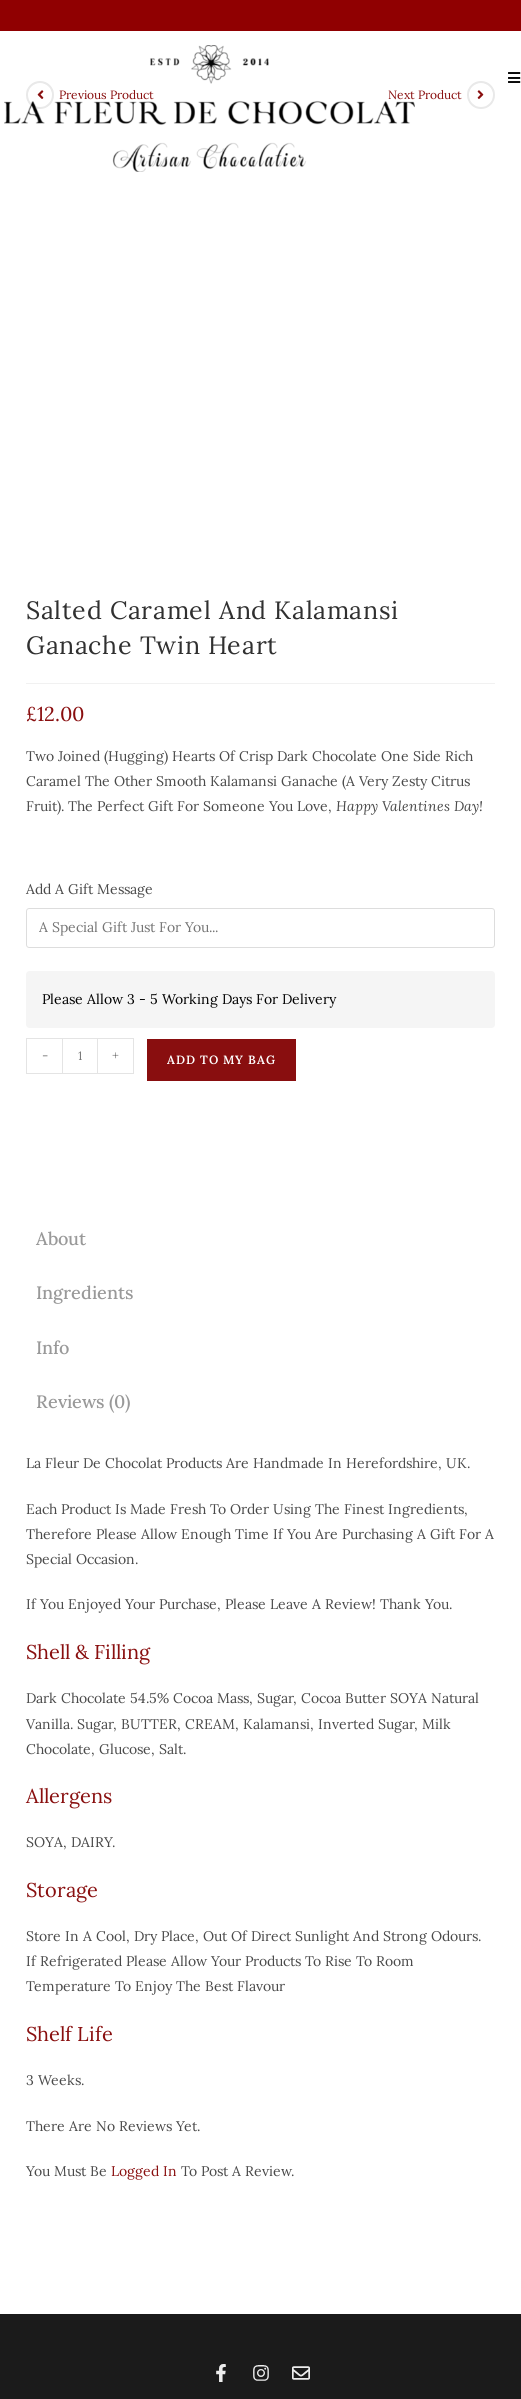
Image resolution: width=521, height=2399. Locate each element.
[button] (260, 2188)
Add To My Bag (221, 625)
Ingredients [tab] (84, 858)
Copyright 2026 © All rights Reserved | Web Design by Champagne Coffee (260, 2311)
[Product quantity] (80, 622)
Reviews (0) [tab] (83, 967)
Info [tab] (52, 912)
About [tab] (61, 804)
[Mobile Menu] (507, 77)
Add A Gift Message (91, 455)
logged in (144, 1737)
